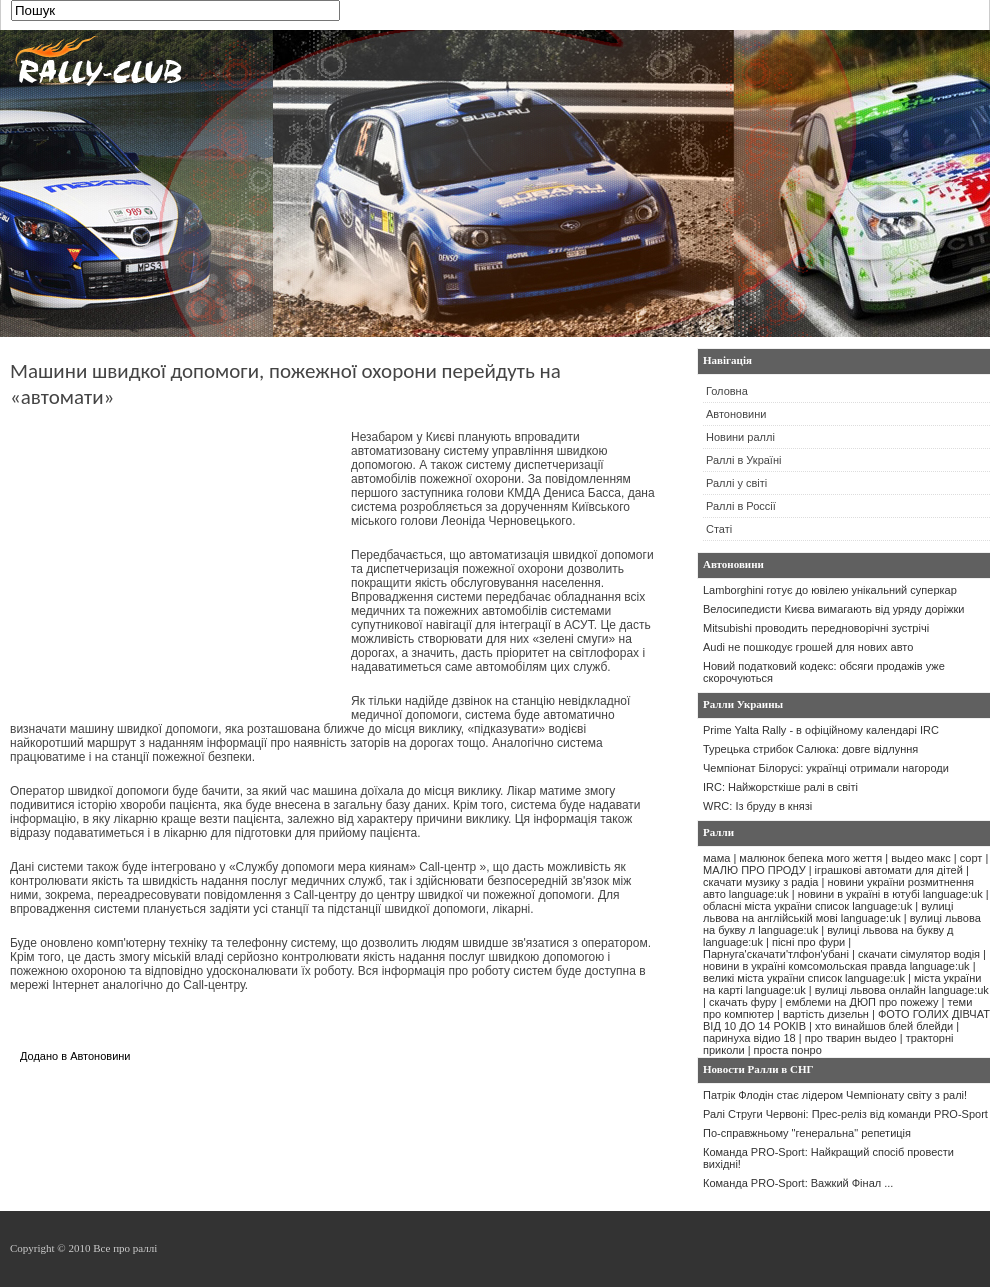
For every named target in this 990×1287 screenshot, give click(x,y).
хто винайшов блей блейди (884, 1026)
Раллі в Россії (741, 506)
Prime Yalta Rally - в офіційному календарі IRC (821, 730)
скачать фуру (743, 1002)
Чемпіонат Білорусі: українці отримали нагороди (826, 768)
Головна (727, 391)
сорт (971, 858)
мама (716, 858)
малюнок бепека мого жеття (810, 858)
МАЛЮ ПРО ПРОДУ (754, 870)
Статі (719, 529)
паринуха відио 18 (749, 1038)
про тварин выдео (851, 1038)
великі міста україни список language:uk (804, 978)
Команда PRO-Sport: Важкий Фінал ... (798, 1183)
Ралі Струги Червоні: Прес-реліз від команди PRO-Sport (845, 1114)
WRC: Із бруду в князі (757, 806)
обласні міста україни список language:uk (807, 906)
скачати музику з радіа (760, 882)
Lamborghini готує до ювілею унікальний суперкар (830, 590)
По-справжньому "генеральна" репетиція (807, 1133)
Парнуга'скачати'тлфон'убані (776, 954)
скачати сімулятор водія (919, 954)
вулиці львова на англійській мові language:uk (828, 912)
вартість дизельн (826, 1014)
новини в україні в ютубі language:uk (890, 894)
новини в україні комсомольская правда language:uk (836, 966)
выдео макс (921, 858)
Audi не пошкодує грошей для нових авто (808, 647)
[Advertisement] (178, 570)
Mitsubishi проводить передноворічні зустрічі (816, 628)
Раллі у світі (736, 483)
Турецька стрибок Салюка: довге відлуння (810, 749)
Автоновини (100, 1056)
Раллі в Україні (743, 460)
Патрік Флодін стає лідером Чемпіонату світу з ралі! (835, 1095)
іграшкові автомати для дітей (889, 870)
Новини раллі (740, 437)
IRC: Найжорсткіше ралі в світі (780, 787)
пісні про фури (808, 942)
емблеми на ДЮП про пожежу (862, 1002)
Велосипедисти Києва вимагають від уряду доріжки (833, 609)
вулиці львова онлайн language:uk (902, 990)
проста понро (788, 1050)
